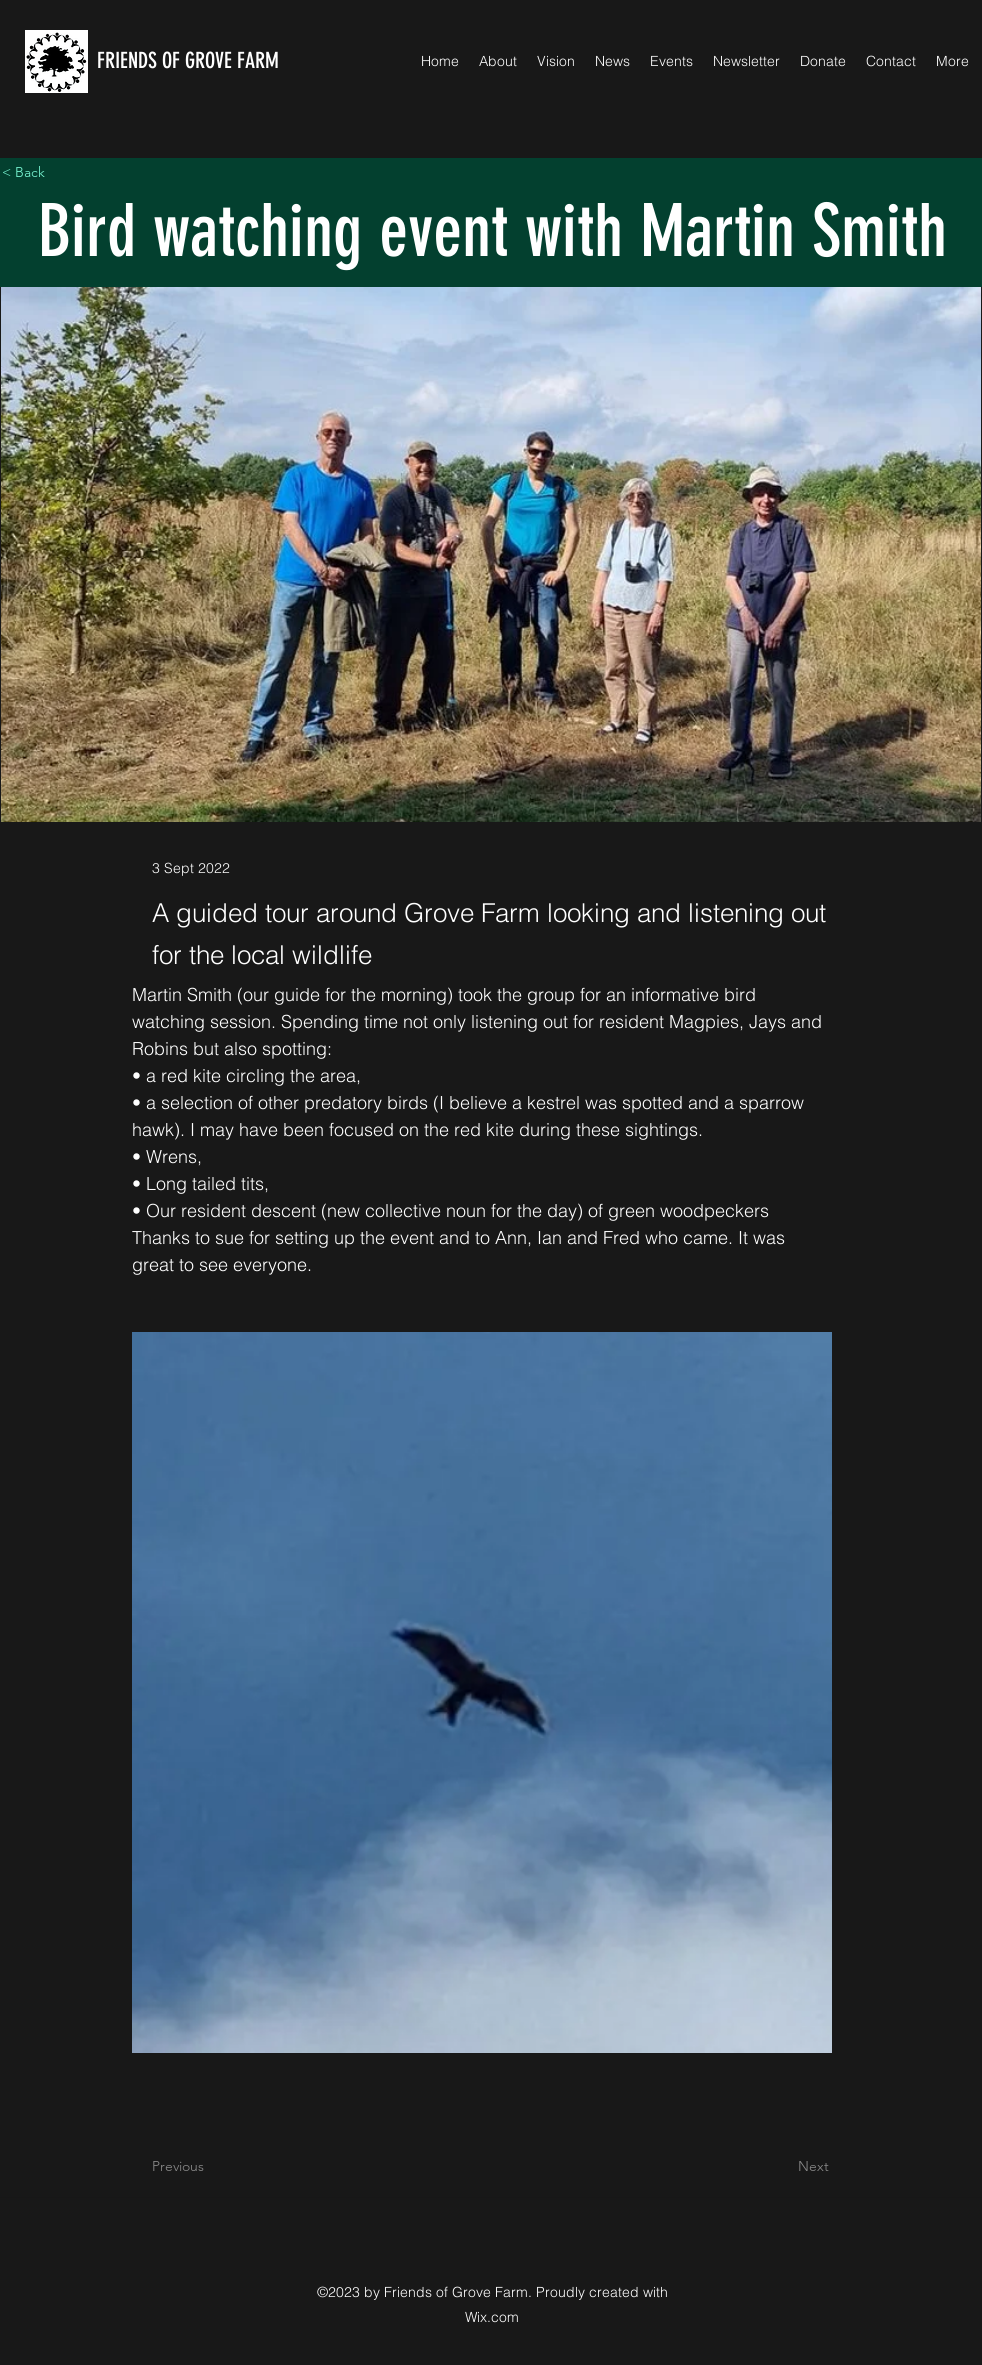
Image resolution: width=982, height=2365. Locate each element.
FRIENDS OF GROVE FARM (188, 60)
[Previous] (218, 2167)
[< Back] (68, 172)
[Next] (779, 2167)
